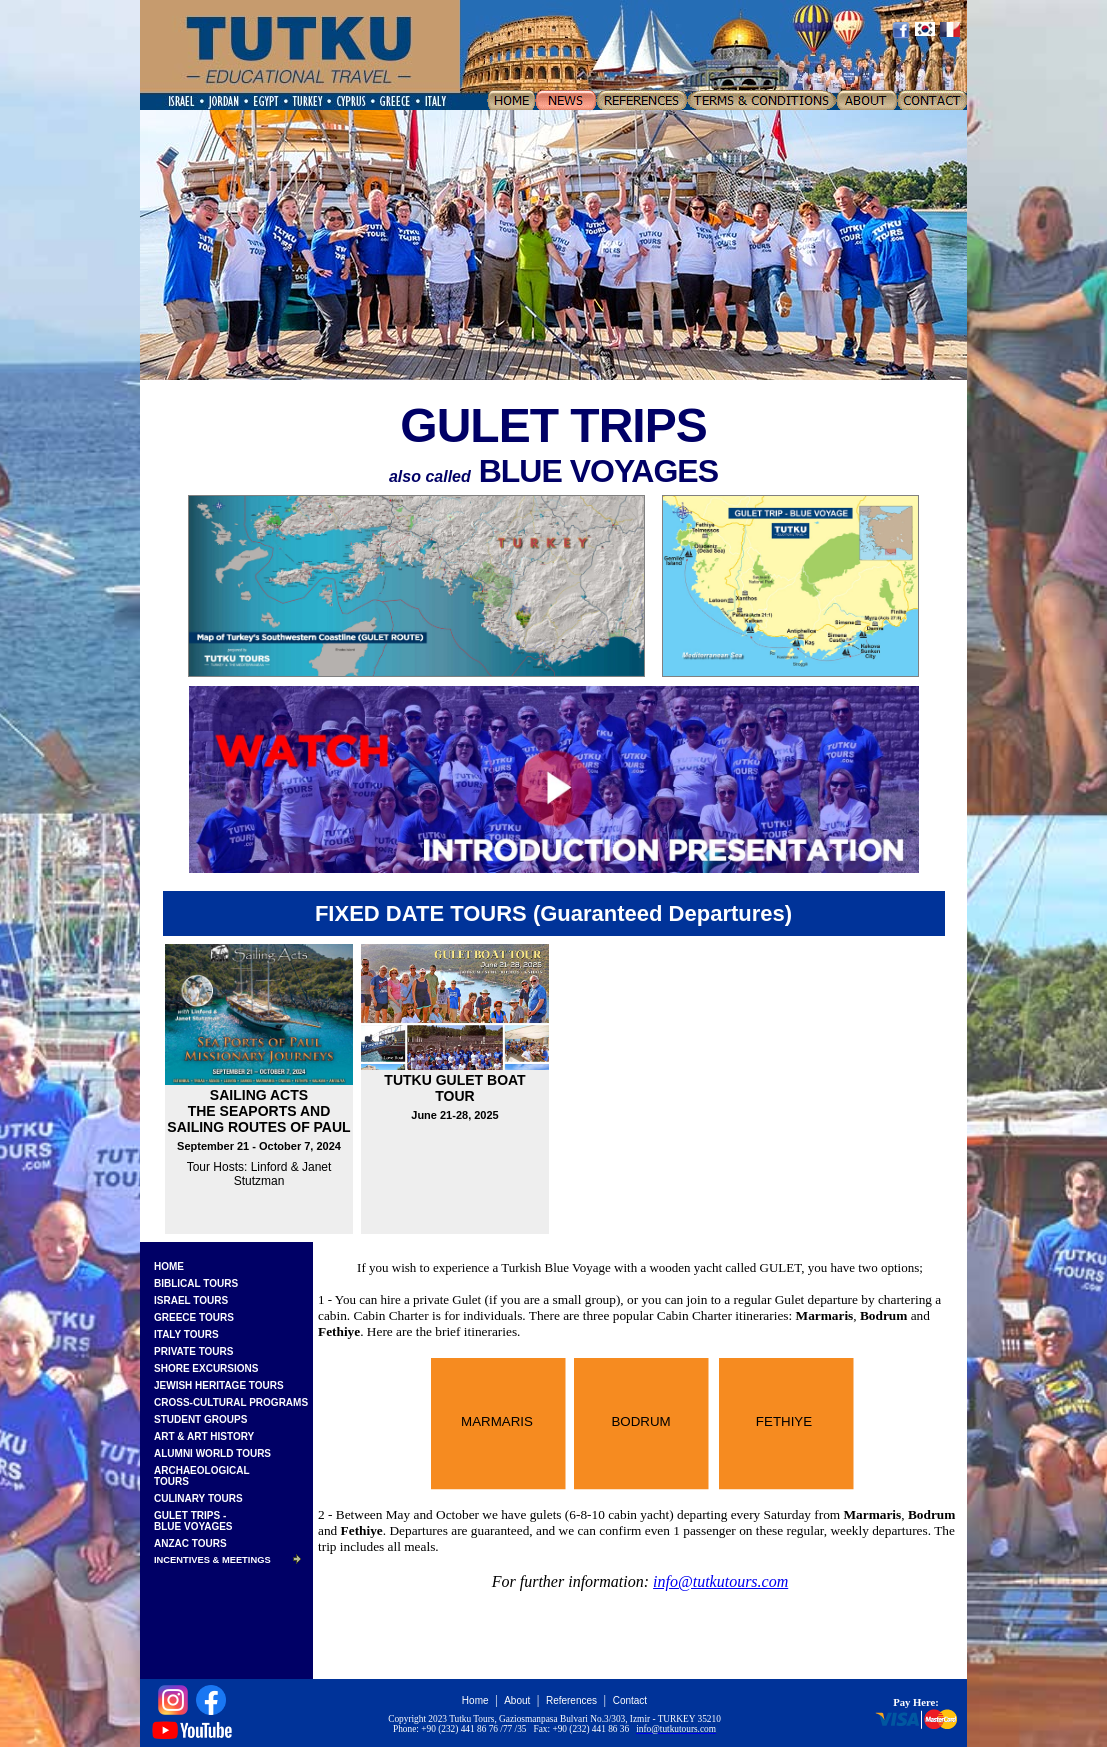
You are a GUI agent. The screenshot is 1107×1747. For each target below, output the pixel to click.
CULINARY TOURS (198, 1498)
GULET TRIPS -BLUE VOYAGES (193, 1521)
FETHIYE (784, 1421)
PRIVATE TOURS (193, 1351)
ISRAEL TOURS (191, 1300)
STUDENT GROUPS (200, 1419)
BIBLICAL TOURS (196, 1283)
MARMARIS (497, 1421)
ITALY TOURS (186, 1334)
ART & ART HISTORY (204, 1436)
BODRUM (640, 1421)
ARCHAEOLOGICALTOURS (202, 1476)
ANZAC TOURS (190, 1543)
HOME (169, 1266)
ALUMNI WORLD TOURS (212, 1453)
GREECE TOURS (194, 1317)
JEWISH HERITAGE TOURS (219, 1385)
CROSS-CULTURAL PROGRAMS (231, 1402)
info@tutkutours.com (720, 1581)
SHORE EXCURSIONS (206, 1368)
